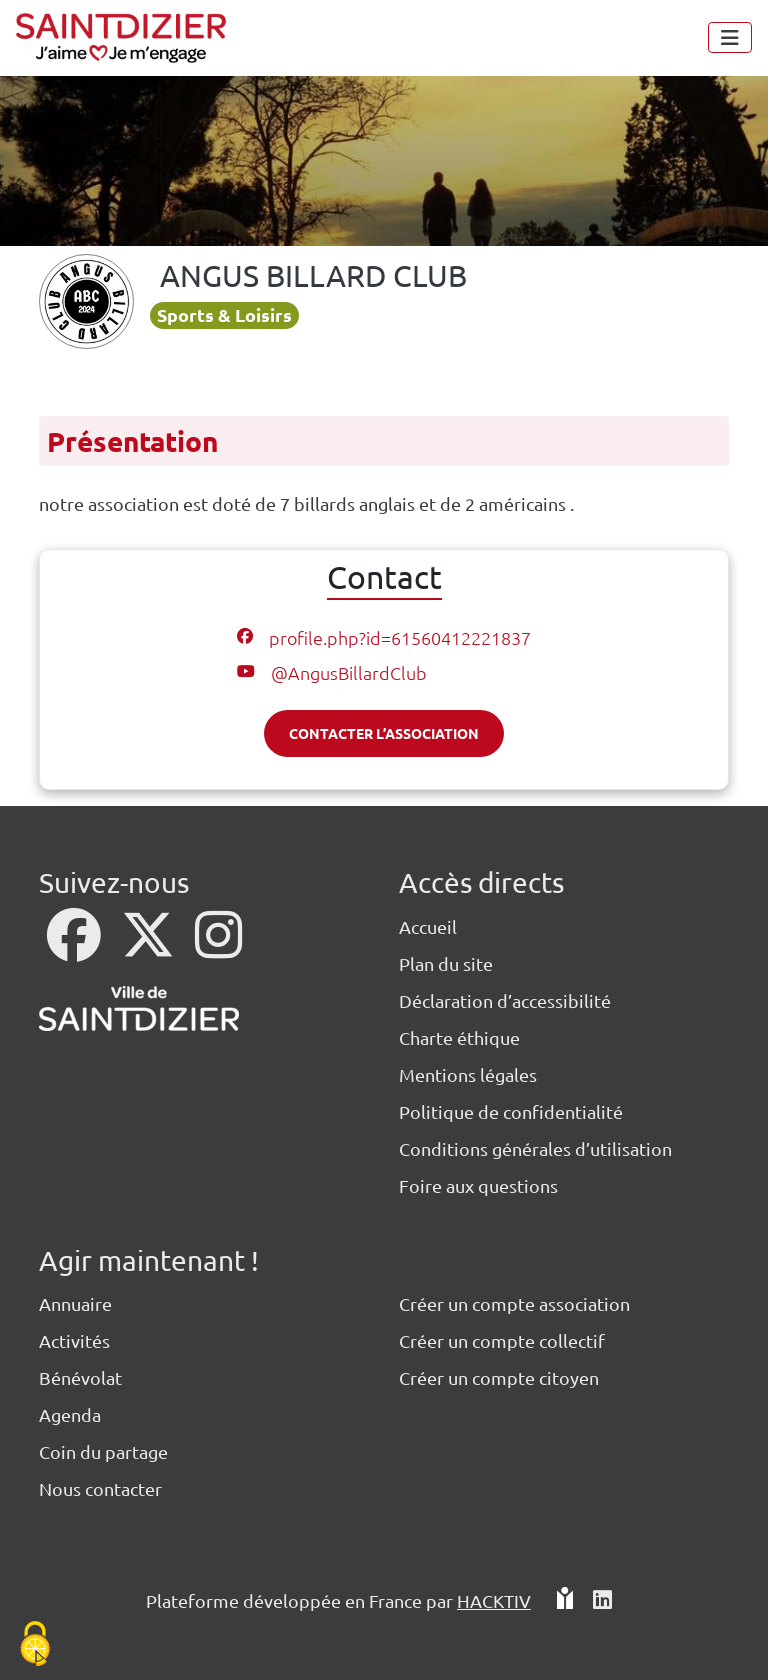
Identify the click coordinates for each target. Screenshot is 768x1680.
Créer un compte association (514, 1303)
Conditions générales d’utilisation (535, 1148)
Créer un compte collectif (502, 1340)
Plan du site (446, 963)
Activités (74, 1340)
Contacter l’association (384, 733)
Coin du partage (103, 1451)
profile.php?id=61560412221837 (400, 637)
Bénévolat (80, 1377)
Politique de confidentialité (511, 1111)
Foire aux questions (478, 1185)
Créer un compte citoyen (499, 1377)
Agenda (70, 1414)
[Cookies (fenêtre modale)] (35, 1645)
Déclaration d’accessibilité (505, 1000)
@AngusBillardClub (349, 672)
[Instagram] (218, 947)
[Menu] (730, 37)
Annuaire (75, 1303)
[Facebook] (76, 947)
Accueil (428, 926)
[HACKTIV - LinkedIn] (602, 1608)
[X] (150, 947)
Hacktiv (494, 1600)
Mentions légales (468, 1074)
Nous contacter (100, 1488)
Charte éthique (459, 1037)
